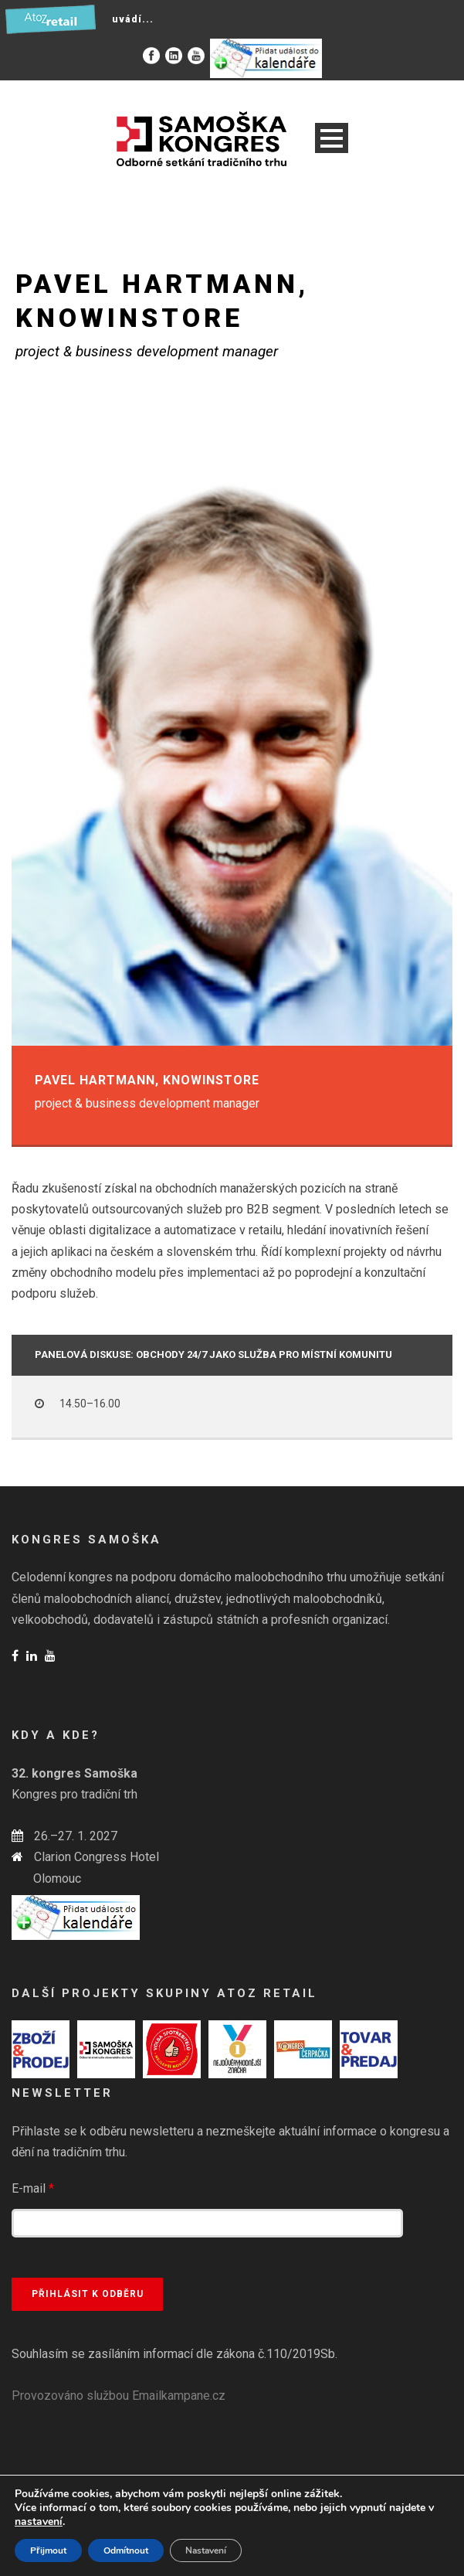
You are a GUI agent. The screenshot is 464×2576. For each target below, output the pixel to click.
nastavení (39, 2522)
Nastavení (205, 2550)
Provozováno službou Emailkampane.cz (118, 2395)
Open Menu (331, 138)
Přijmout (48, 2550)
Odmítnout (125, 2550)
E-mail (33, 2188)
